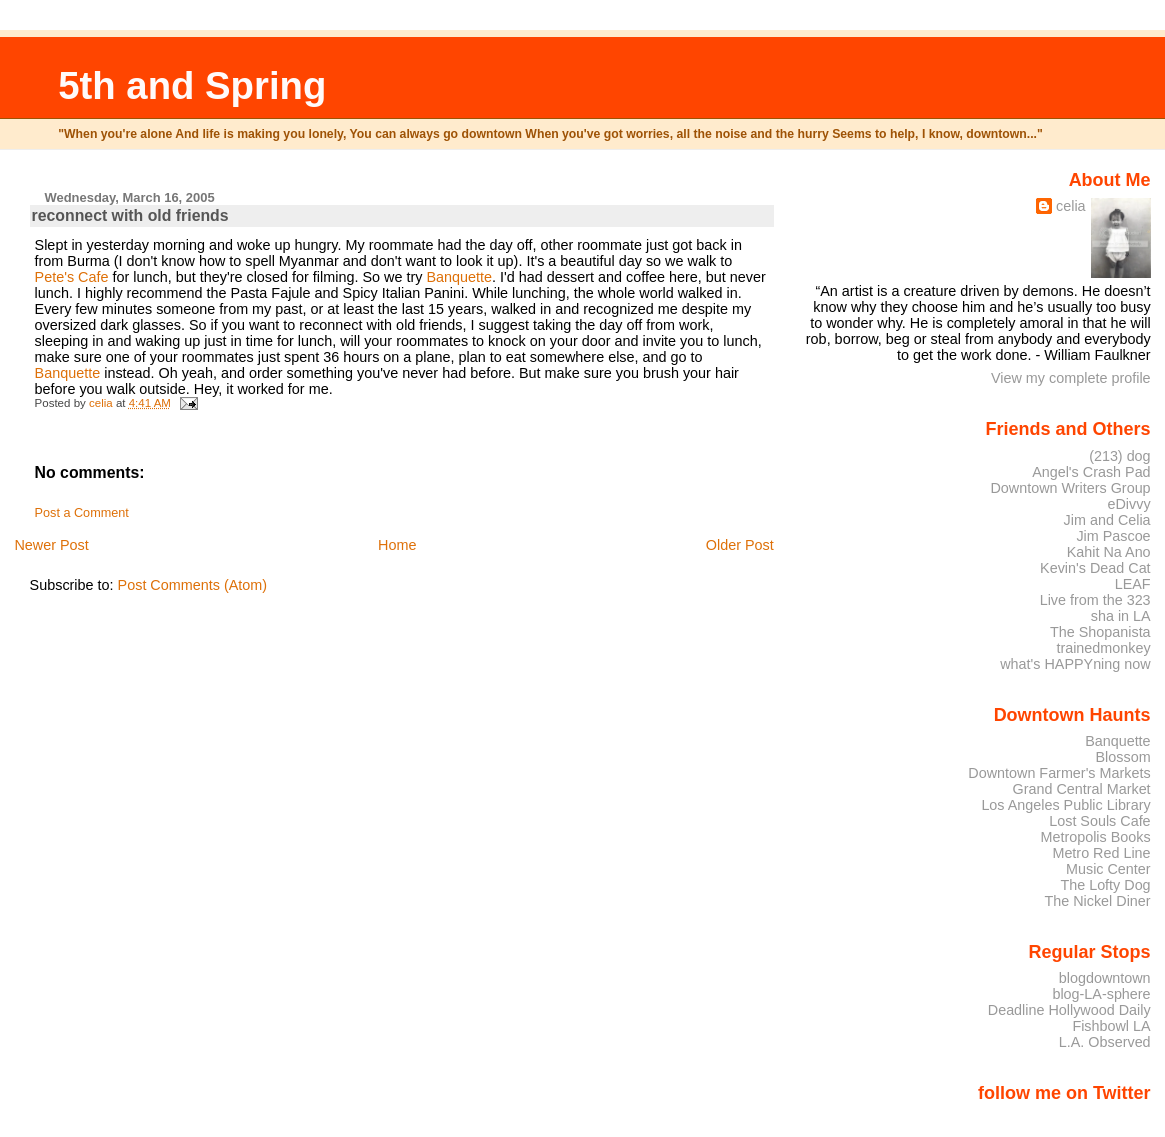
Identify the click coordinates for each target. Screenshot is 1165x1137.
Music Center (1108, 869)
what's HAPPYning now (1075, 664)
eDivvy (1129, 504)
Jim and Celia (1107, 520)
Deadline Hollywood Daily (1069, 1010)
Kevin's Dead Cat (1095, 568)
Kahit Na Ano (1109, 552)
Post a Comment (82, 513)
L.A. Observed (1105, 1042)
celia (1071, 206)
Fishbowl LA (1111, 1026)
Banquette (459, 277)
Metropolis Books (1095, 837)
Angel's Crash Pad (1091, 472)
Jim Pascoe (1113, 536)
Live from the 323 (1095, 600)
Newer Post (51, 545)
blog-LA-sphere (1101, 994)
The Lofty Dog (1105, 885)
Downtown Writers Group (1070, 488)
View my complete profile (1071, 378)
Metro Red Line (1101, 853)
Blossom (1123, 757)
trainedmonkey (1103, 648)
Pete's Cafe (72, 277)
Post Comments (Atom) (193, 585)
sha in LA (1121, 616)
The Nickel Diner (1097, 901)
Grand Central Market (1082, 789)
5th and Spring (192, 85)
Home (397, 545)
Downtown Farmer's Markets (1059, 773)
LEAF (1133, 584)
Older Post (740, 545)
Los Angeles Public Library (1065, 805)
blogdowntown (1105, 978)
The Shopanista (1100, 632)
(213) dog (1119, 456)
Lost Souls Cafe (1099, 821)
